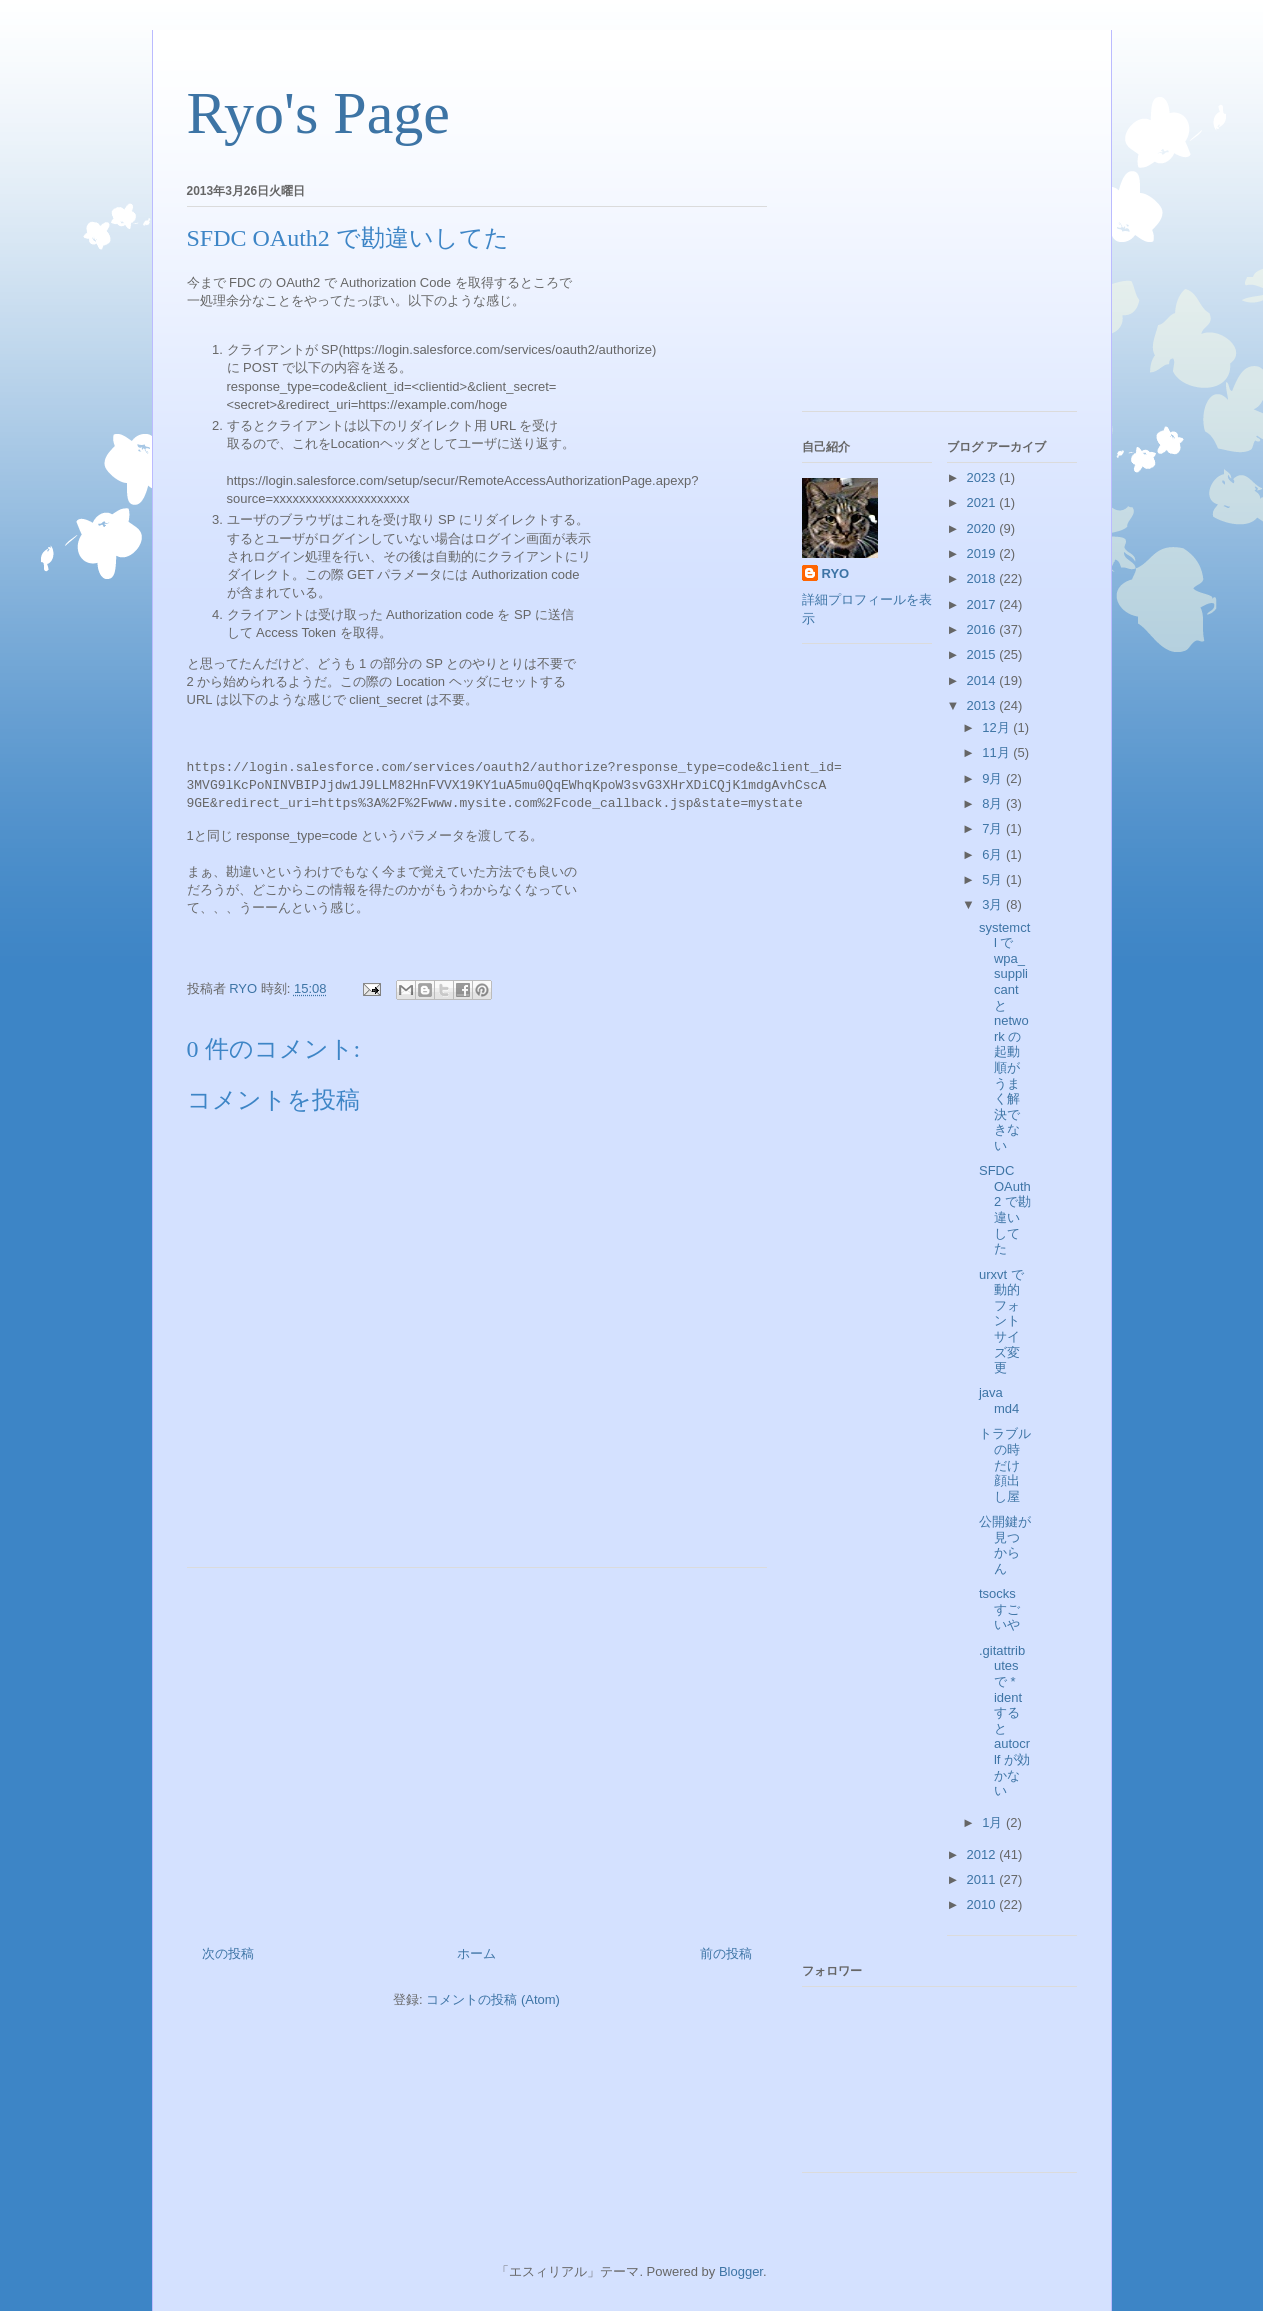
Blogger (741, 2271)
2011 (983, 1879)
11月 (997, 752)
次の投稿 (228, 1953)
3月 (994, 904)
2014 (983, 680)
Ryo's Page (318, 113)
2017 (983, 604)
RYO (836, 573)
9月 (994, 778)
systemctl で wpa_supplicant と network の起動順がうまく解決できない (1004, 1036)
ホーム (476, 1953)
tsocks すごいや (999, 1609)
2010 (983, 1904)
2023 (983, 477)
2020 (983, 528)
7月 (994, 828)
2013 (983, 705)
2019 (983, 553)
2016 (983, 629)
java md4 (999, 1400)
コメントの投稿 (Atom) (493, 1999)
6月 (994, 854)
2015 (983, 654)
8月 (994, 803)
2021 (983, 502)
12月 (997, 727)
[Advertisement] (477, 1749)
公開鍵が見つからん (1005, 1545)
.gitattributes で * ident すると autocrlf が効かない (1004, 1720)
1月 (994, 1822)
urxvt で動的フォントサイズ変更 (1001, 1321)
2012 (983, 1854)
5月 (994, 879)
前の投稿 (726, 1953)
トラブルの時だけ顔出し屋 (1005, 1464)
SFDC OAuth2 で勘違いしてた (1005, 1209)
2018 (983, 578)
